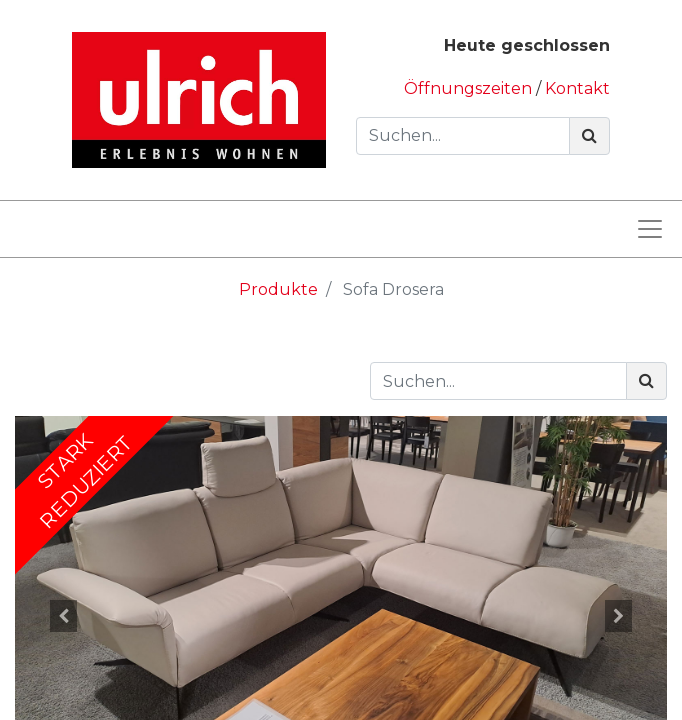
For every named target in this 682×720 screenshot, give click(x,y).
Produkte (278, 289)
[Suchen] (589, 136)
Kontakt (577, 88)
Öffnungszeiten (470, 88)
